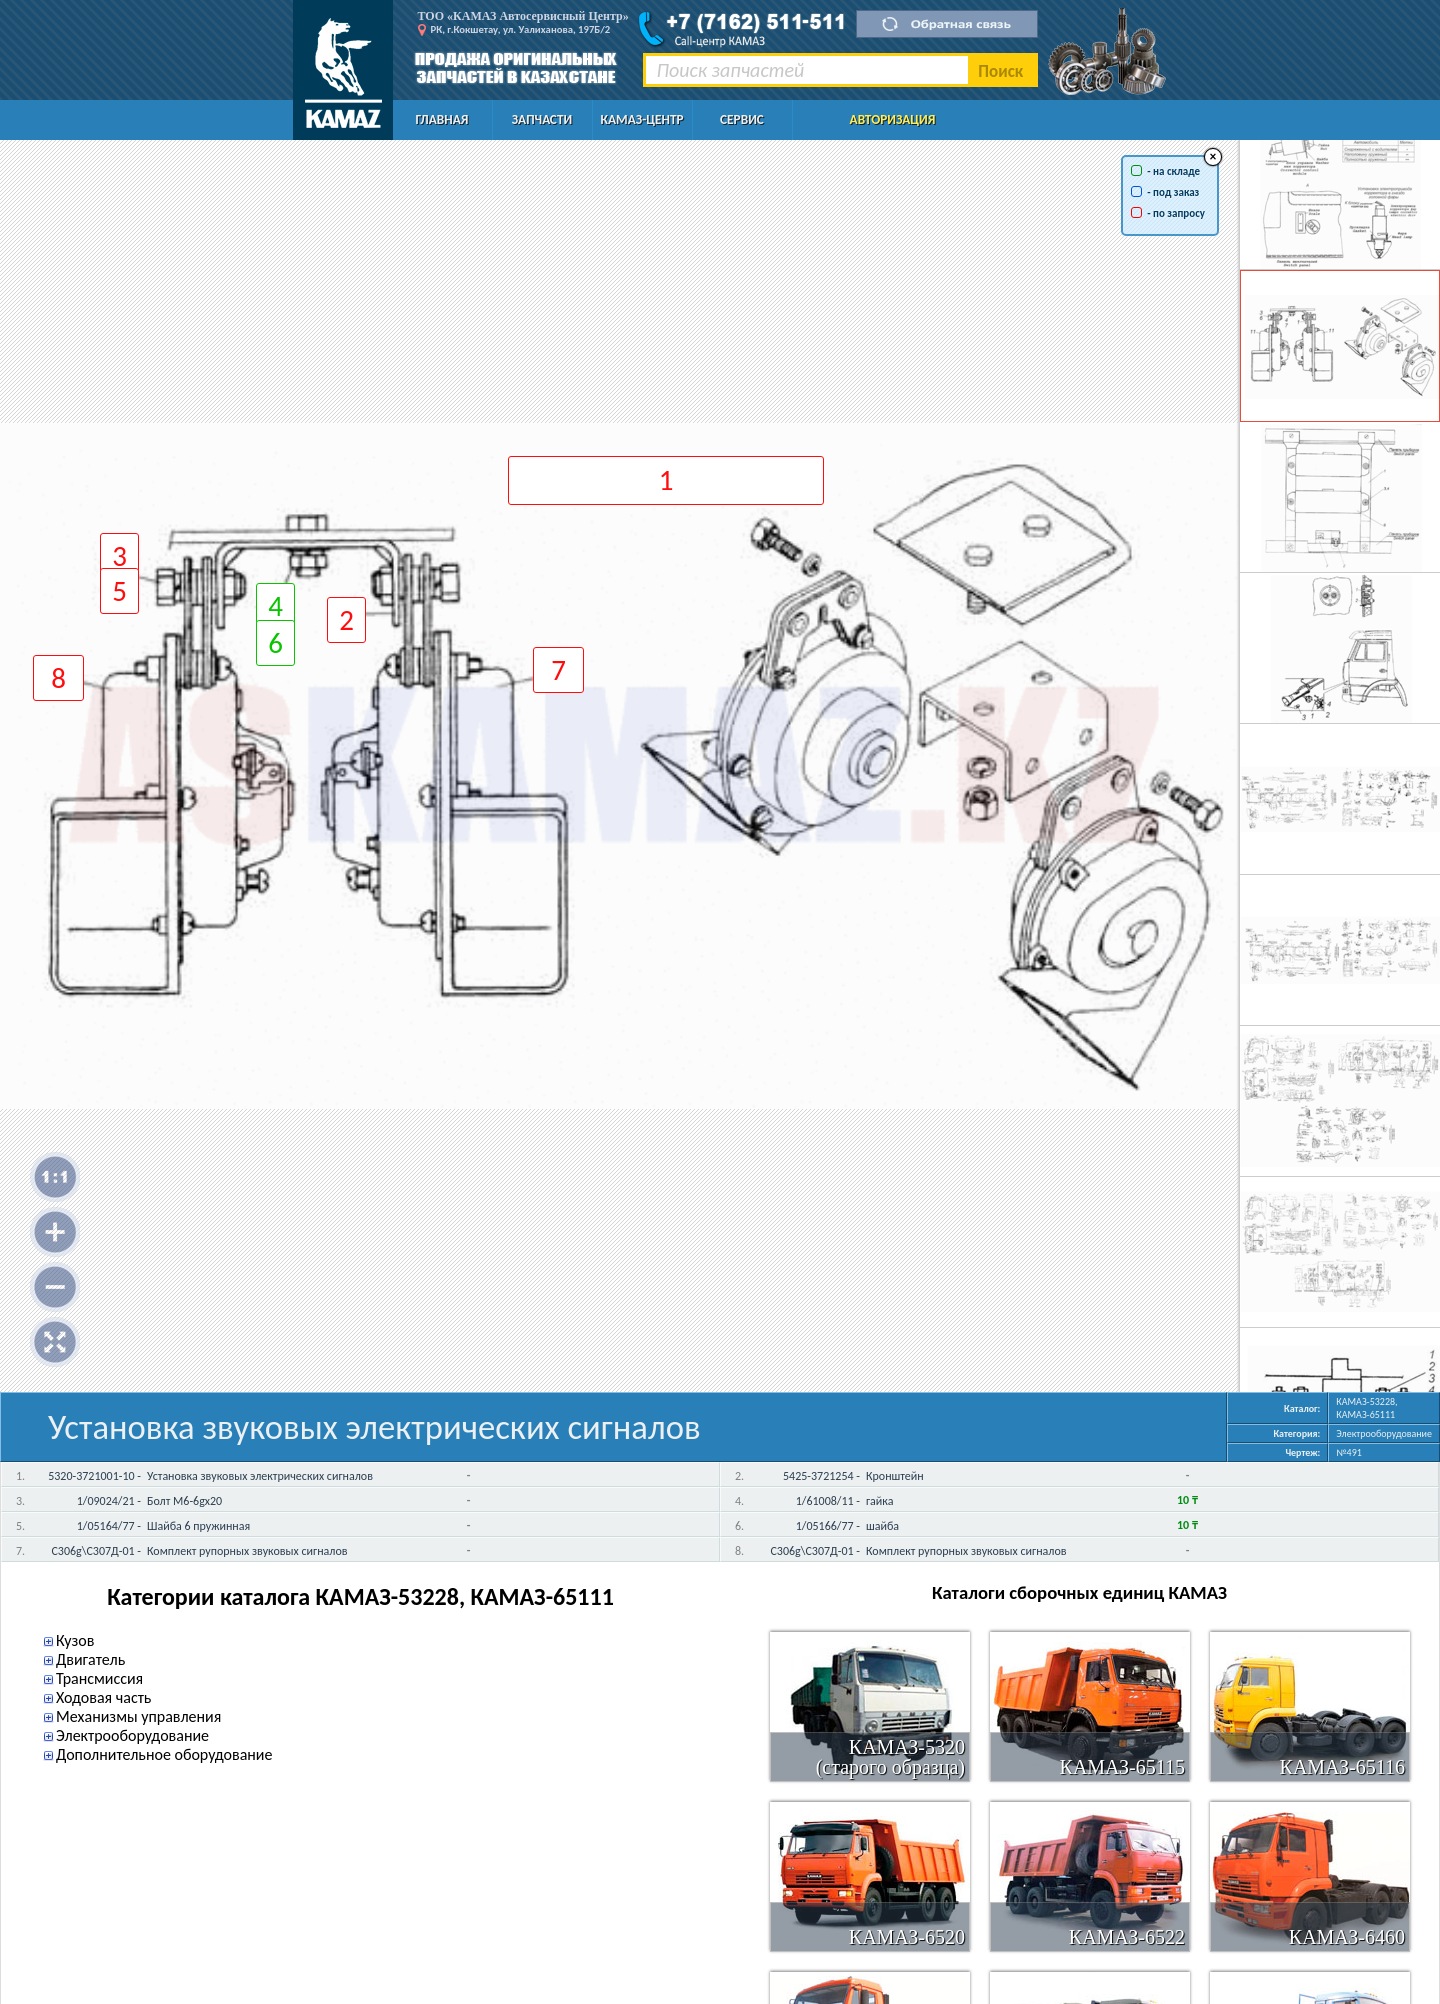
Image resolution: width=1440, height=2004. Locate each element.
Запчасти (542, 119)
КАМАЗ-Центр (641, 119)
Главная (442, 119)
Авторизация (893, 119)
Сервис (742, 119)
